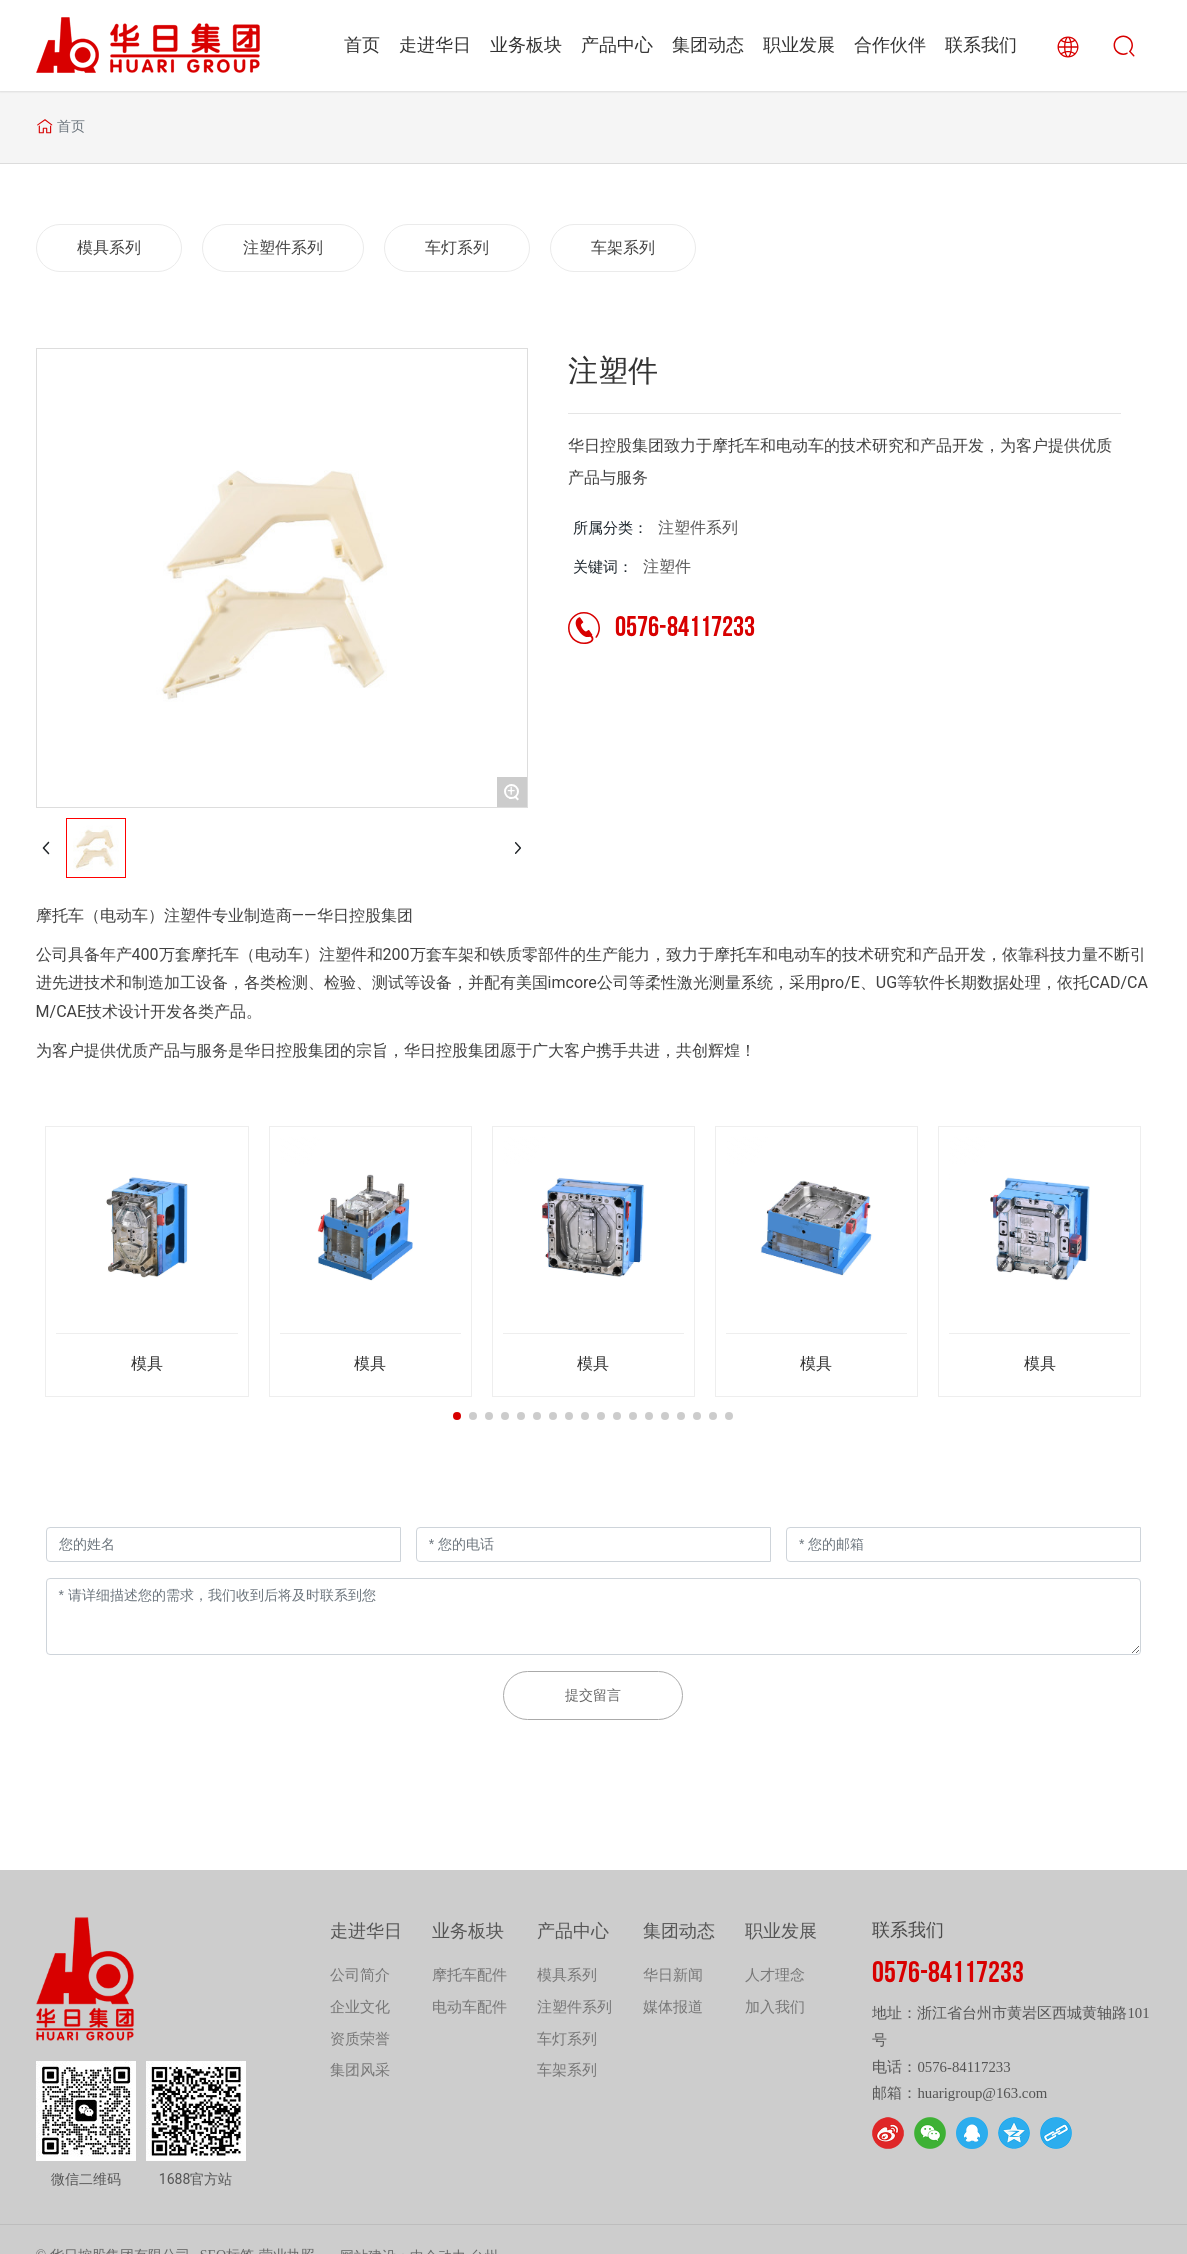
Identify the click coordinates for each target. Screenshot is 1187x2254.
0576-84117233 (685, 629)
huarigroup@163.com (982, 2093)
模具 (147, 1363)
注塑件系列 (698, 527)
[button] (457, 1416)
